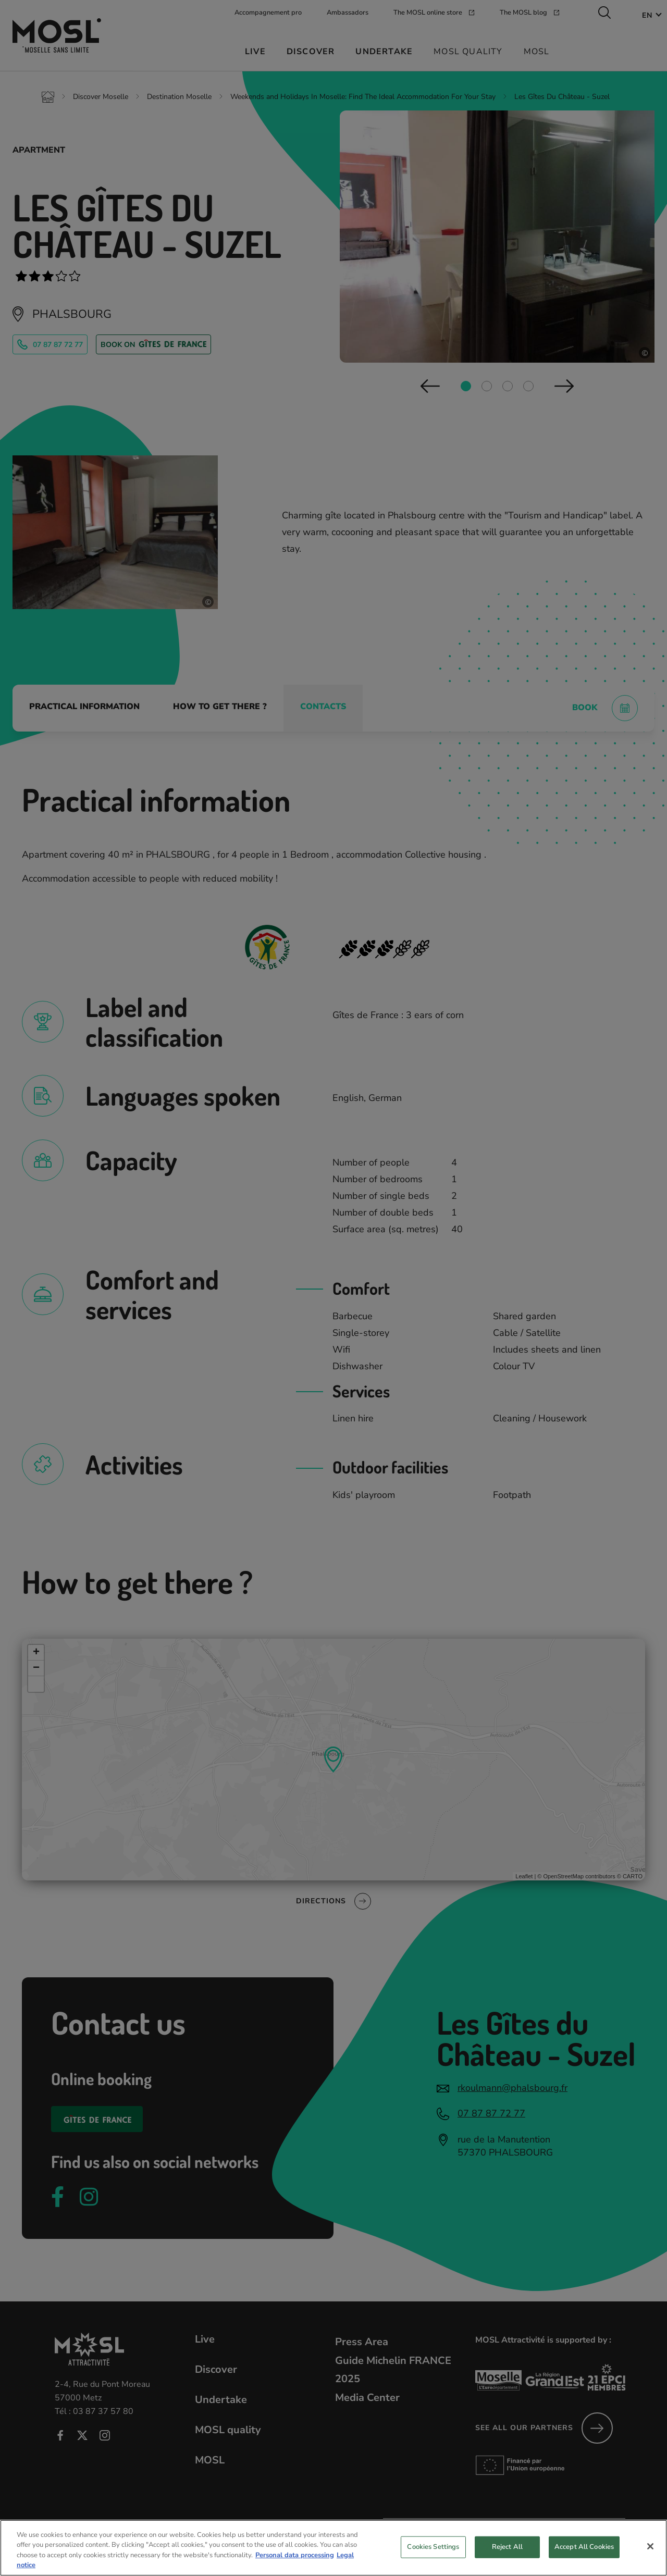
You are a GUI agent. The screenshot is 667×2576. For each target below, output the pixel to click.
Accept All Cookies (584, 2547)
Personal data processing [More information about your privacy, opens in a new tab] (294, 2555)
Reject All (507, 2547)
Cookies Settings (433, 2547)
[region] (333, 2548)
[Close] (650, 2546)
